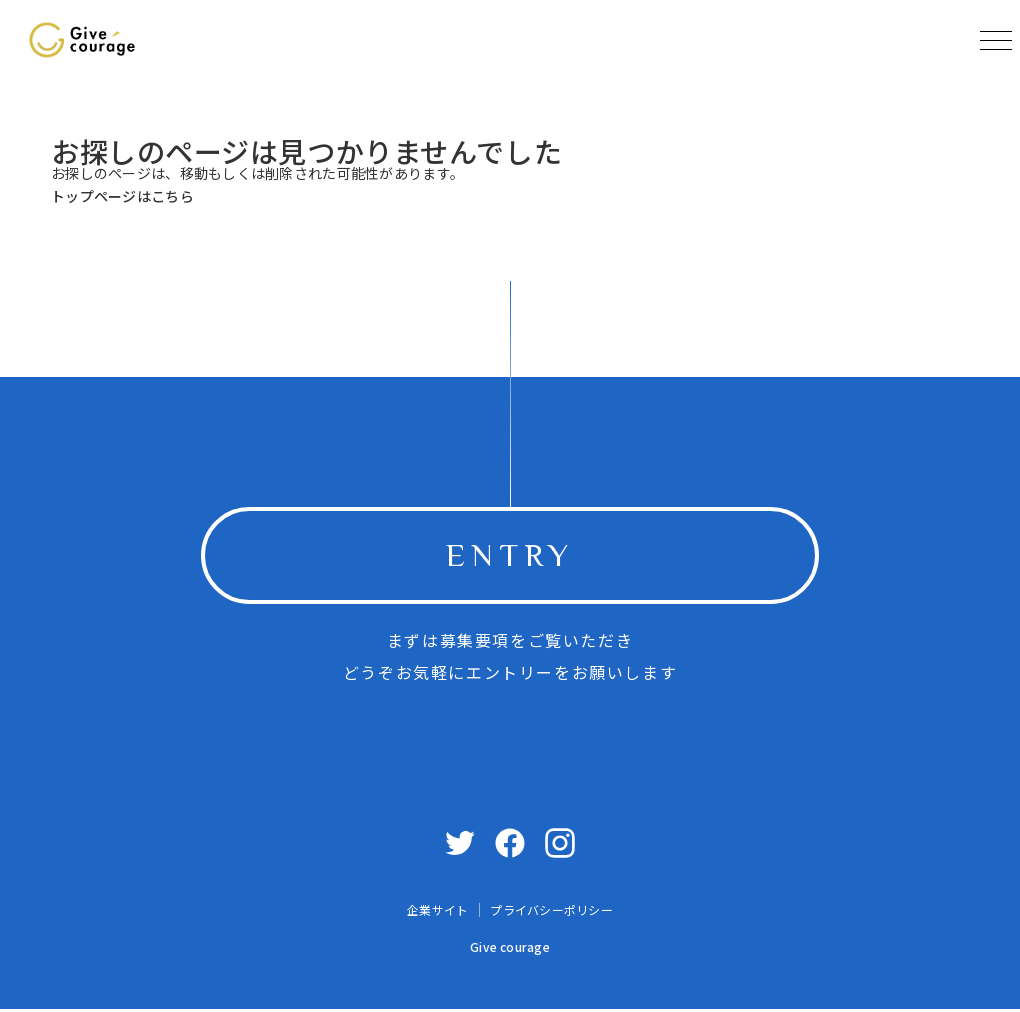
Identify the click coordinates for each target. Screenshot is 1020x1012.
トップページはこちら (122, 196)
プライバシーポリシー (551, 913)
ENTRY (510, 556)
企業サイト (437, 913)
